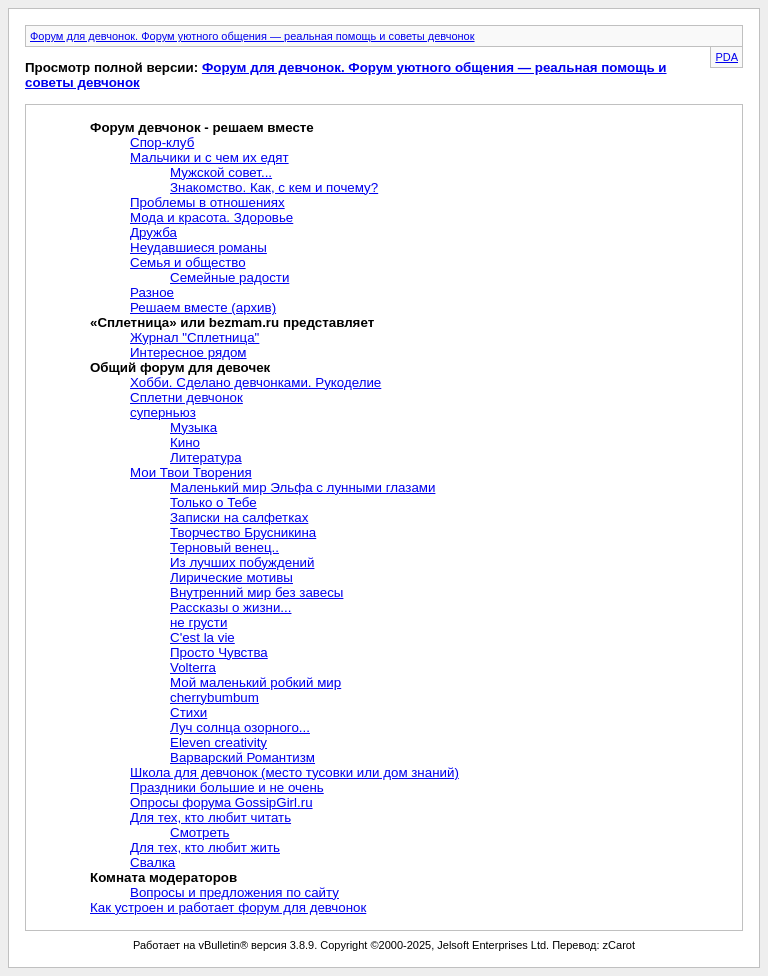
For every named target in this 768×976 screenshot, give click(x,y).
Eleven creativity (218, 742)
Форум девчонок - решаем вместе (202, 127)
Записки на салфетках (239, 517)
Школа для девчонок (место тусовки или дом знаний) (294, 772)
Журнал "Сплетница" (194, 337)
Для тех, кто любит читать (210, 817)
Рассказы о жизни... (230, 607)
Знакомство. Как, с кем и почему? (274, 187)
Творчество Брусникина (243, 532)
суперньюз (163, 412)
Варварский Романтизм (242, 757)
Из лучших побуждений (242, 562)
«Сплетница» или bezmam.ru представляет (232, 322)
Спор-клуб (162, 142)
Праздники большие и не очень (227, 787)
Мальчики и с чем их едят (209, 157)
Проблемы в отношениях (207, 202)
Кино (185, 442)
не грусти (198, 622)
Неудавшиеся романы (198, 247)
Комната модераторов (163, 877)
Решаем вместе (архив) (203, 307)
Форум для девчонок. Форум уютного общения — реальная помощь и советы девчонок (252, 36)
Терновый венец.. (224, 547)
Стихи (188, 712)
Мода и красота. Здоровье (211, 217)
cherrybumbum (214, 697)
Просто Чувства (219, 652)
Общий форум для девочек (180, 367)
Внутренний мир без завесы (256, 592)
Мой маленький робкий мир (255, 682)
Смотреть (199, 832)
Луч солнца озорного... (240, 727)
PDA (726, 57)
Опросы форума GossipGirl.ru (221, 802)
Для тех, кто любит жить (205, 847)
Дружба (153, 232)
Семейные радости (229, 277)
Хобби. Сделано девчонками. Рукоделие (255, 382)
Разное (152, 292)
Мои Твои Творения (191, 472)
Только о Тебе (213, 502)
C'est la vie (202, 637)
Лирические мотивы (231, 577)
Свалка (152, 862)
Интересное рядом (188, 352)
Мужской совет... (221, 172)
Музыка (193, 427)
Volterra (193, 667)
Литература (206, 457)
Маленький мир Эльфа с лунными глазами (302, 487)
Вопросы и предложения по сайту (234, 892)
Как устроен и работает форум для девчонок (228, 907)
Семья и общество (188, 262)
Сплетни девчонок (186, 397)
